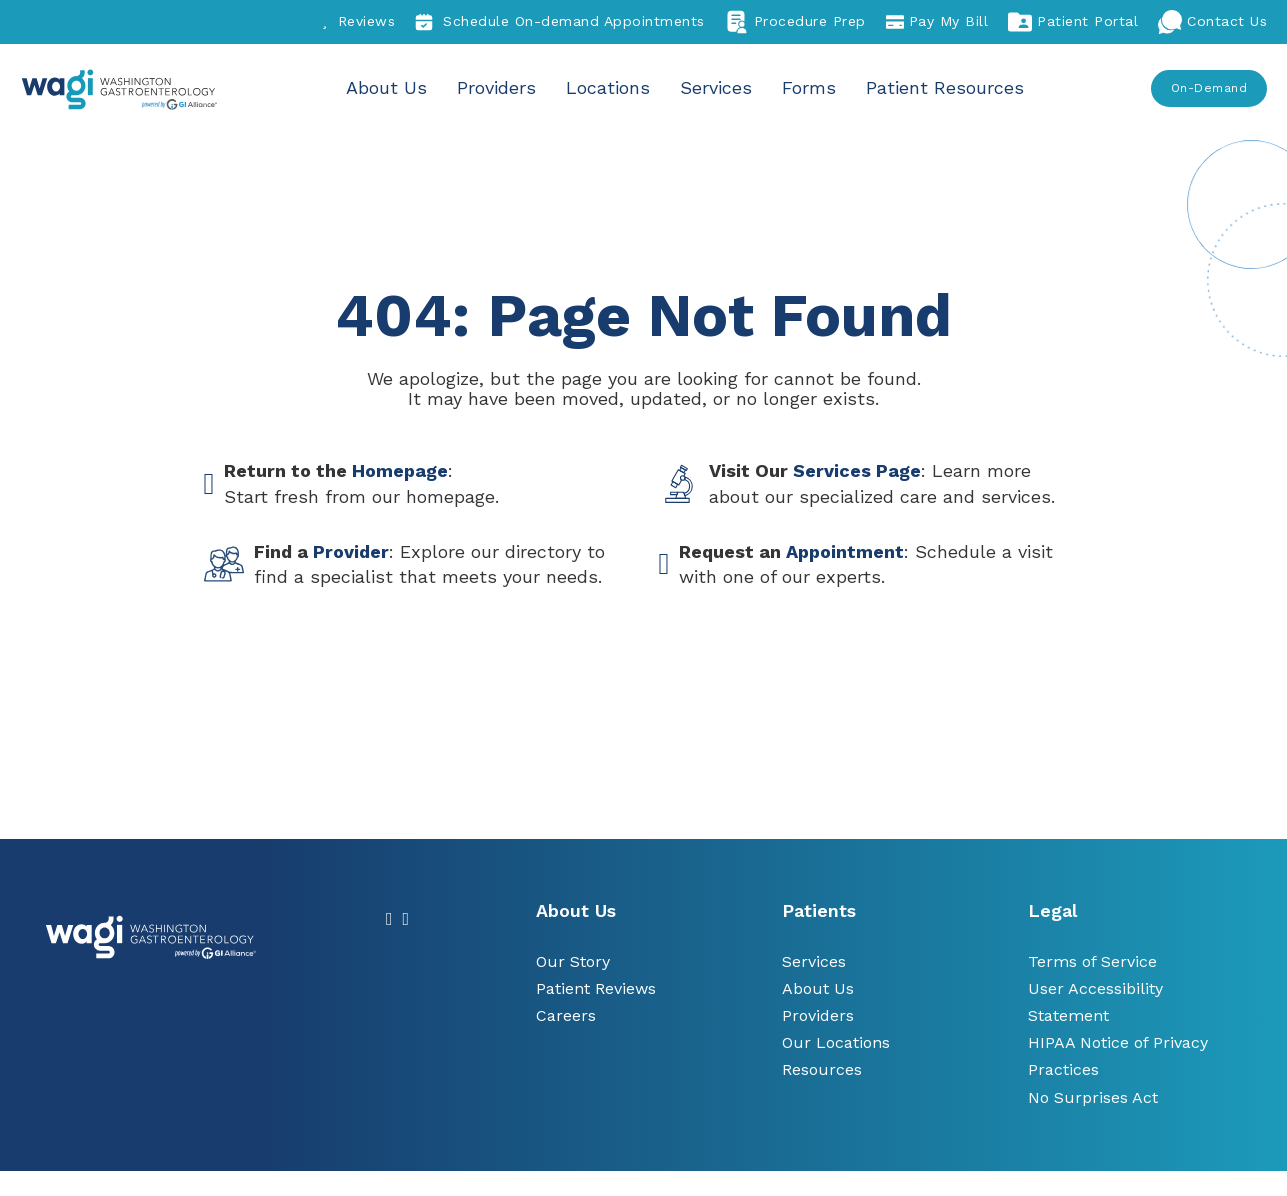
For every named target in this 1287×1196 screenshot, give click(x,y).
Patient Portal (1073, 22)
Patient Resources (942, 88)
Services (716, 88)
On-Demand (1209, 88)
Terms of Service (1092, 961)
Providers (500, 88)
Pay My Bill (937, 22)
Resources (822, 1069)
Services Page (857, 470)
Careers (566, 1015)
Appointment (845, 551)
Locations (610, 88)
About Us (391, 88)
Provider (351, 551)
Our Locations (836, 1042)
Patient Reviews (596, 988)
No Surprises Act (1093, 1097)
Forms (807, 88)
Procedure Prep (795, 22)
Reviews (358, 21)
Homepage (400, 470)
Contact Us (1212, 22)
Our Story (573, 961)
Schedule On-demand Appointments (560, 22)
